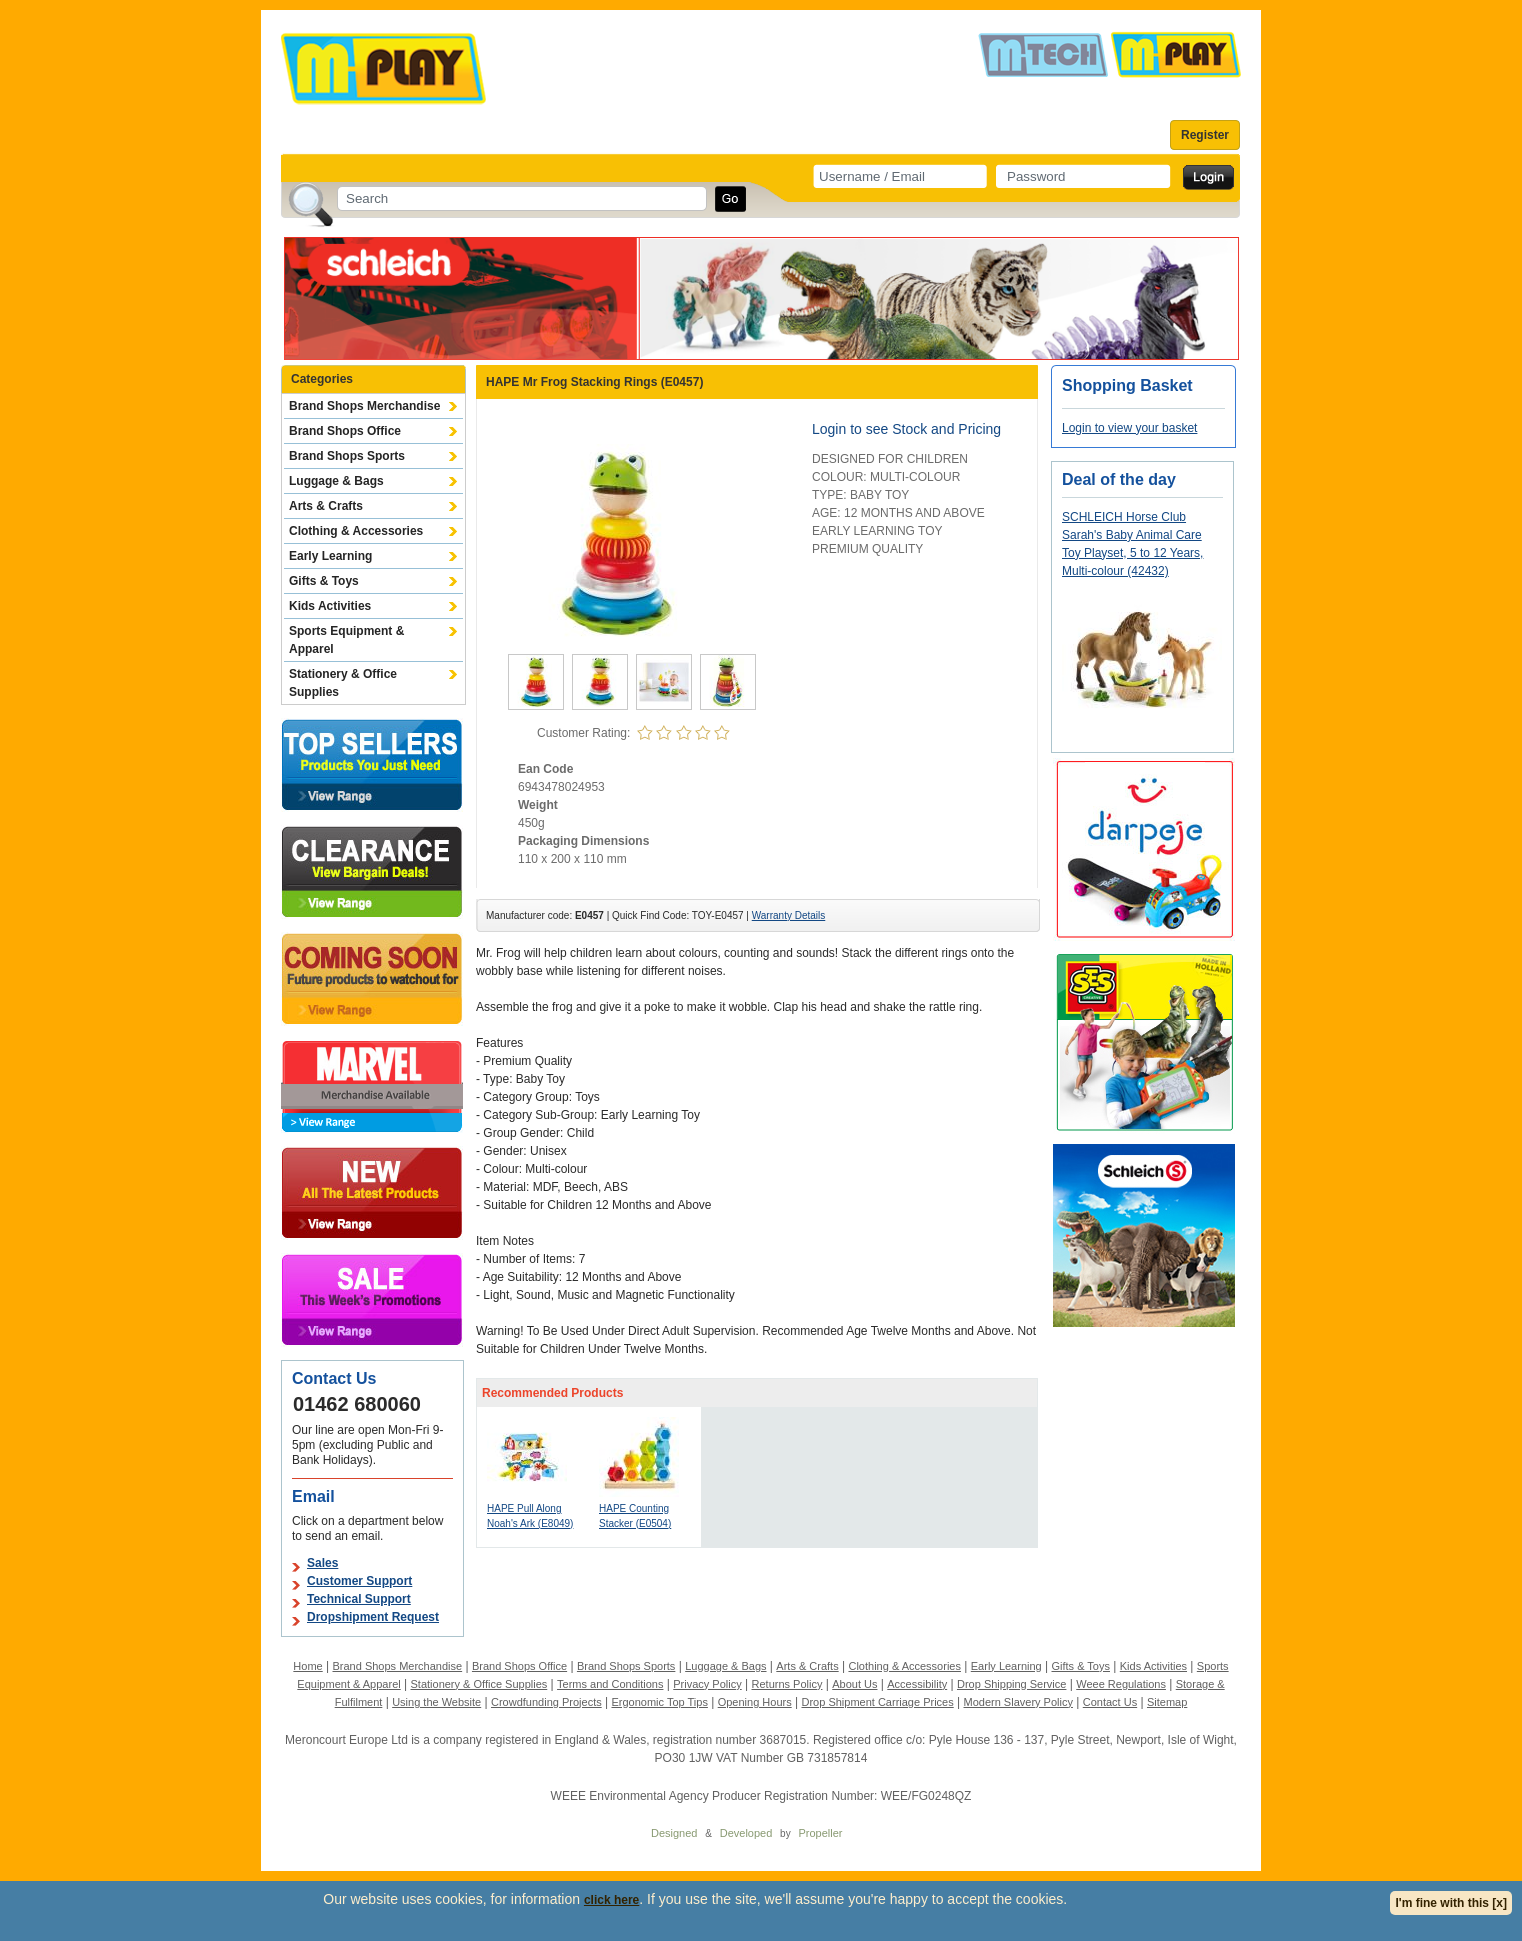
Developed (746, 1833)
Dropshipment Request (373, 1617)
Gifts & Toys (324, 581)
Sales (322, 1563)
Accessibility (917, 1684)
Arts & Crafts (326, 506)
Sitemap (1167, 1702)
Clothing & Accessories (356, 531)
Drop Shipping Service (1011, 1684)
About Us (854, 1684)
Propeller (820, 1833)
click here (611, 1900)
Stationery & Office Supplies (343, 683)
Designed (674, 1833)
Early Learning (330, 556)
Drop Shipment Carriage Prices (877, 1702)
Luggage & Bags (336, 481)
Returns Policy (787, 1684)
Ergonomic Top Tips (659, 1702)
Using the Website (436, 1702)
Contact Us (1110, 1702)
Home (307, 1666)
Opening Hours (755, 1702)
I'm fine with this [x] (1451, 1903)
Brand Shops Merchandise (364, 406)
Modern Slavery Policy (1018, 1702)
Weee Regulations (1121, 1684)
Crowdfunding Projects (546, 1702)
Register (1205, 135)
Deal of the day (1119, 479)
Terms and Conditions (610, 1684)
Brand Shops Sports (347, 456)
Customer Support (359, 1581)
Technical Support (359, 1599)
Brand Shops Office (345, 431)
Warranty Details (789, 915)
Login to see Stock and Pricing (906, 429)
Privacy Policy (707, 1684)
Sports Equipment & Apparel (346, 640)
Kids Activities (330, 606)
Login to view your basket (1129, 428)
